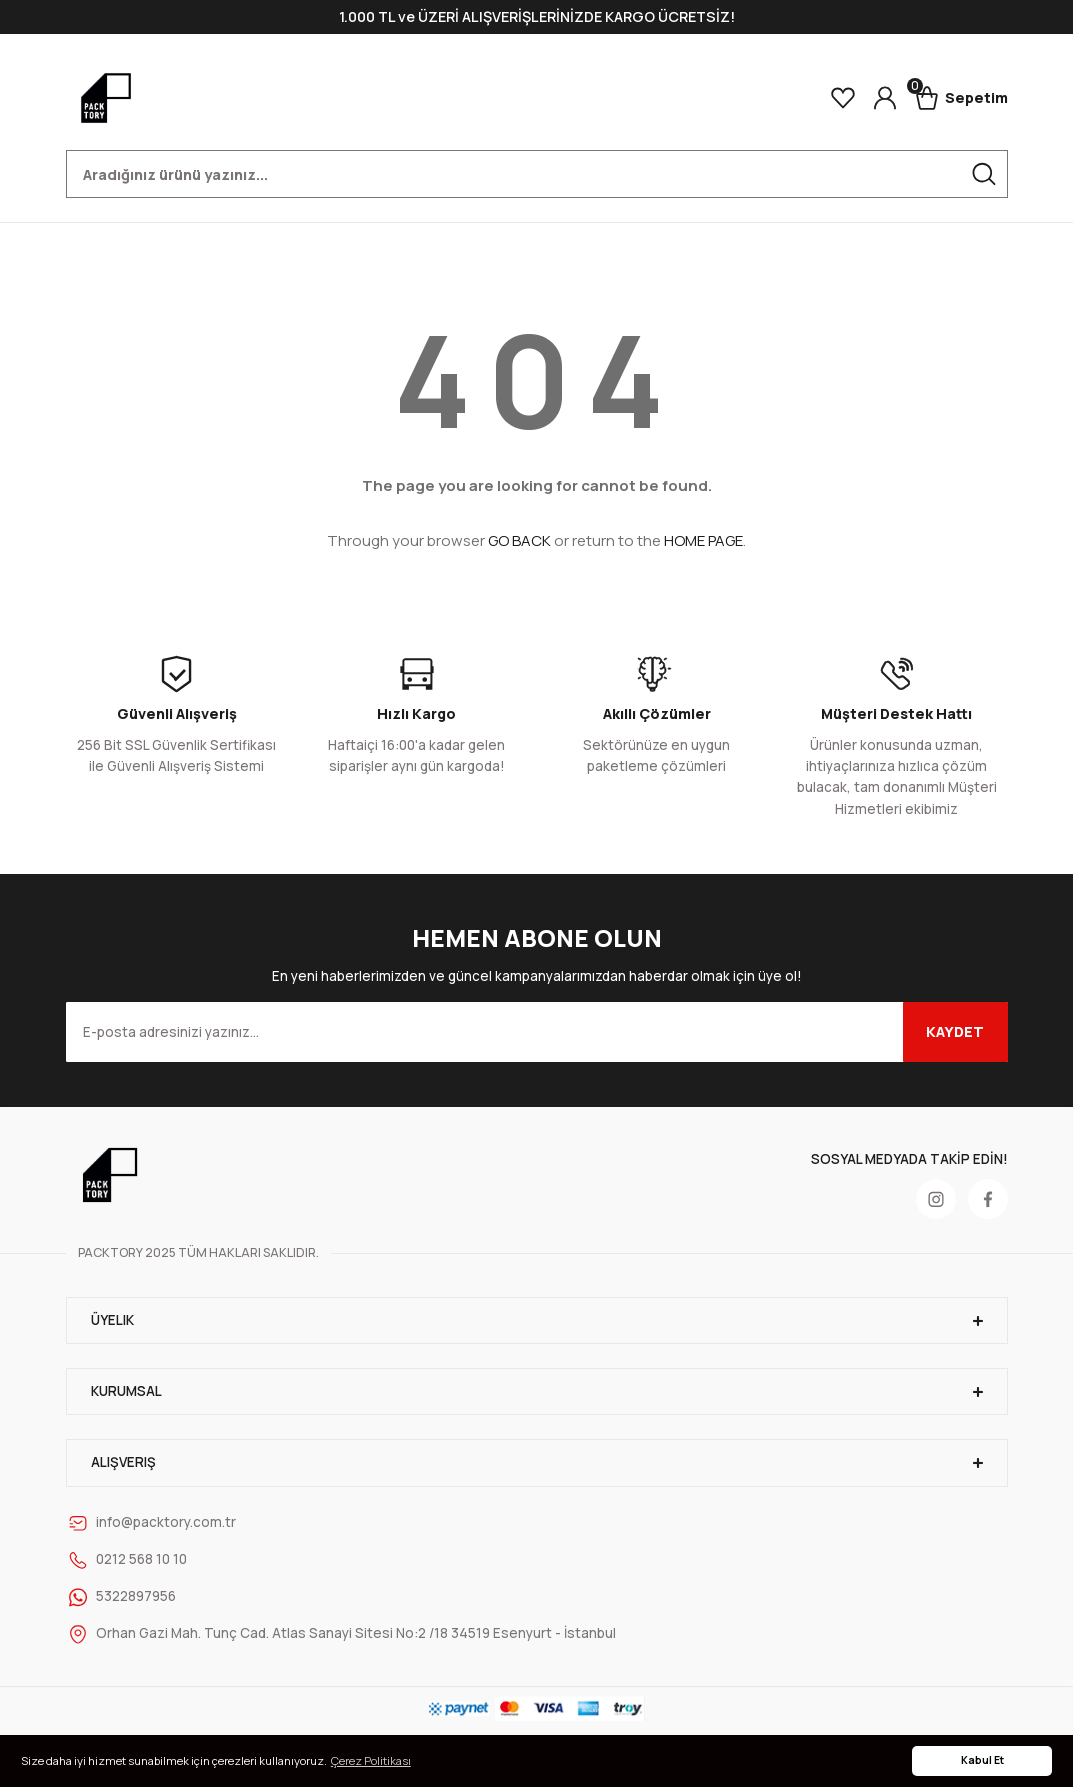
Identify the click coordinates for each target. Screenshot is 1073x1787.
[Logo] (106, 98)
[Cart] (961, 98)
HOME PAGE (703, 540)
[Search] (537, 174)
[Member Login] (885, 98)
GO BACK (519, 540)
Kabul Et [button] (982, 1760)
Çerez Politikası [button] (371, 1760)
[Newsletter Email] (537, 1032)
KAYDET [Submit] (955, 1031)
